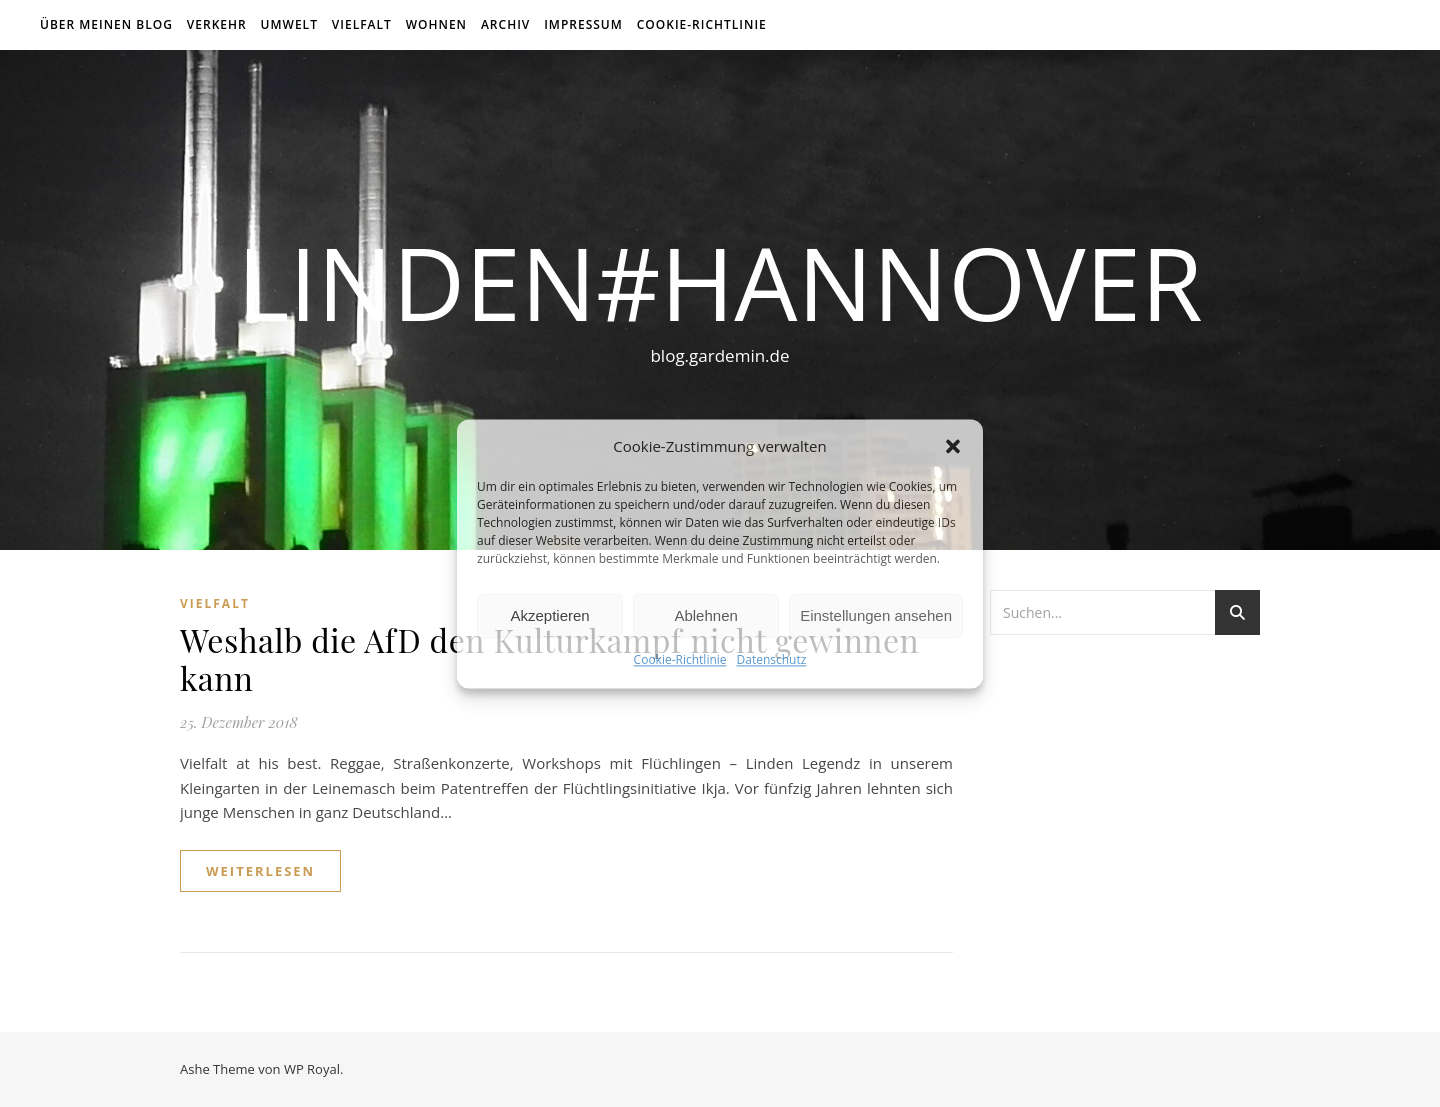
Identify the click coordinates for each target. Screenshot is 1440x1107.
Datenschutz (772, 660)
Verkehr (217, 24)
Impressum (583, 24)
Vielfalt (362, 24)
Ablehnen (705, 615)
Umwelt (289, 24)
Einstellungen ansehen (876, 615)
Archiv (505, 24)
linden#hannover (720, 282)
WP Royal (312, 1069)
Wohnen (436, 24)
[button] (953, 446)
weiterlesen (260, 871)
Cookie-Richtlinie (680, 660)
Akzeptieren (549, 615)
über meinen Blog (106, 24)
